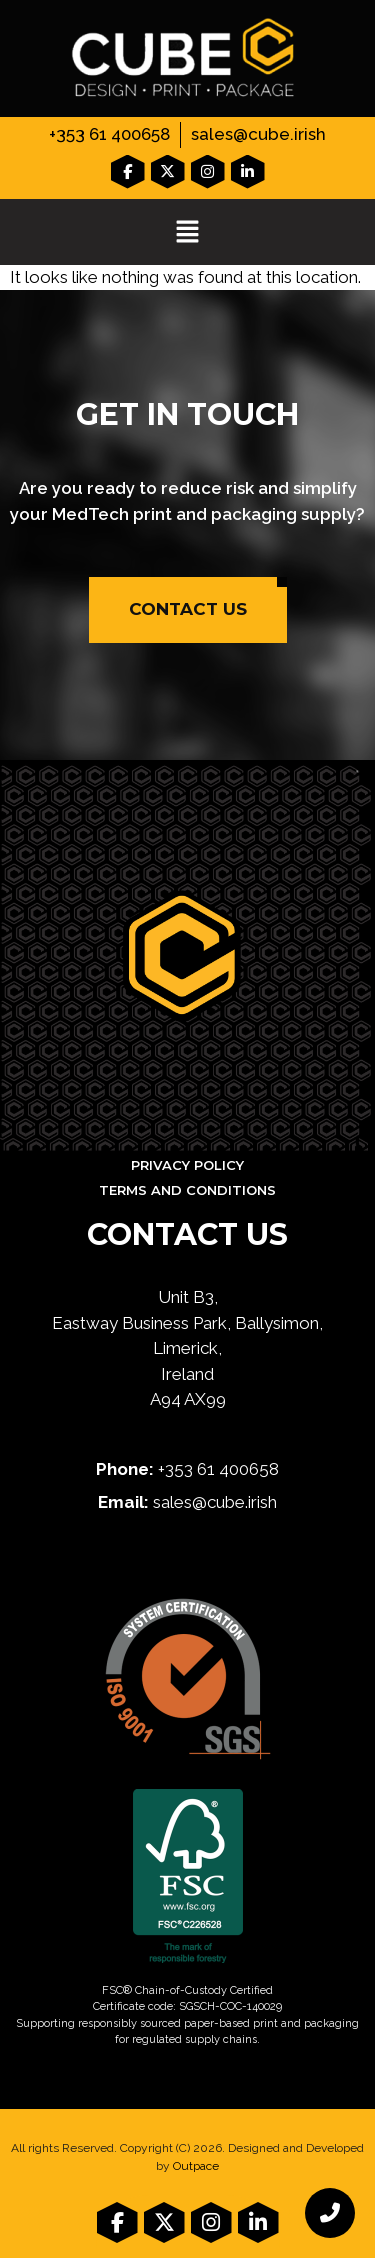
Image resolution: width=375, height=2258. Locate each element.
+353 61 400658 (109, 134)
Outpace (196, 2166)
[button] (187, 233)
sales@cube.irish (258, 134)
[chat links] (330, 2213)
